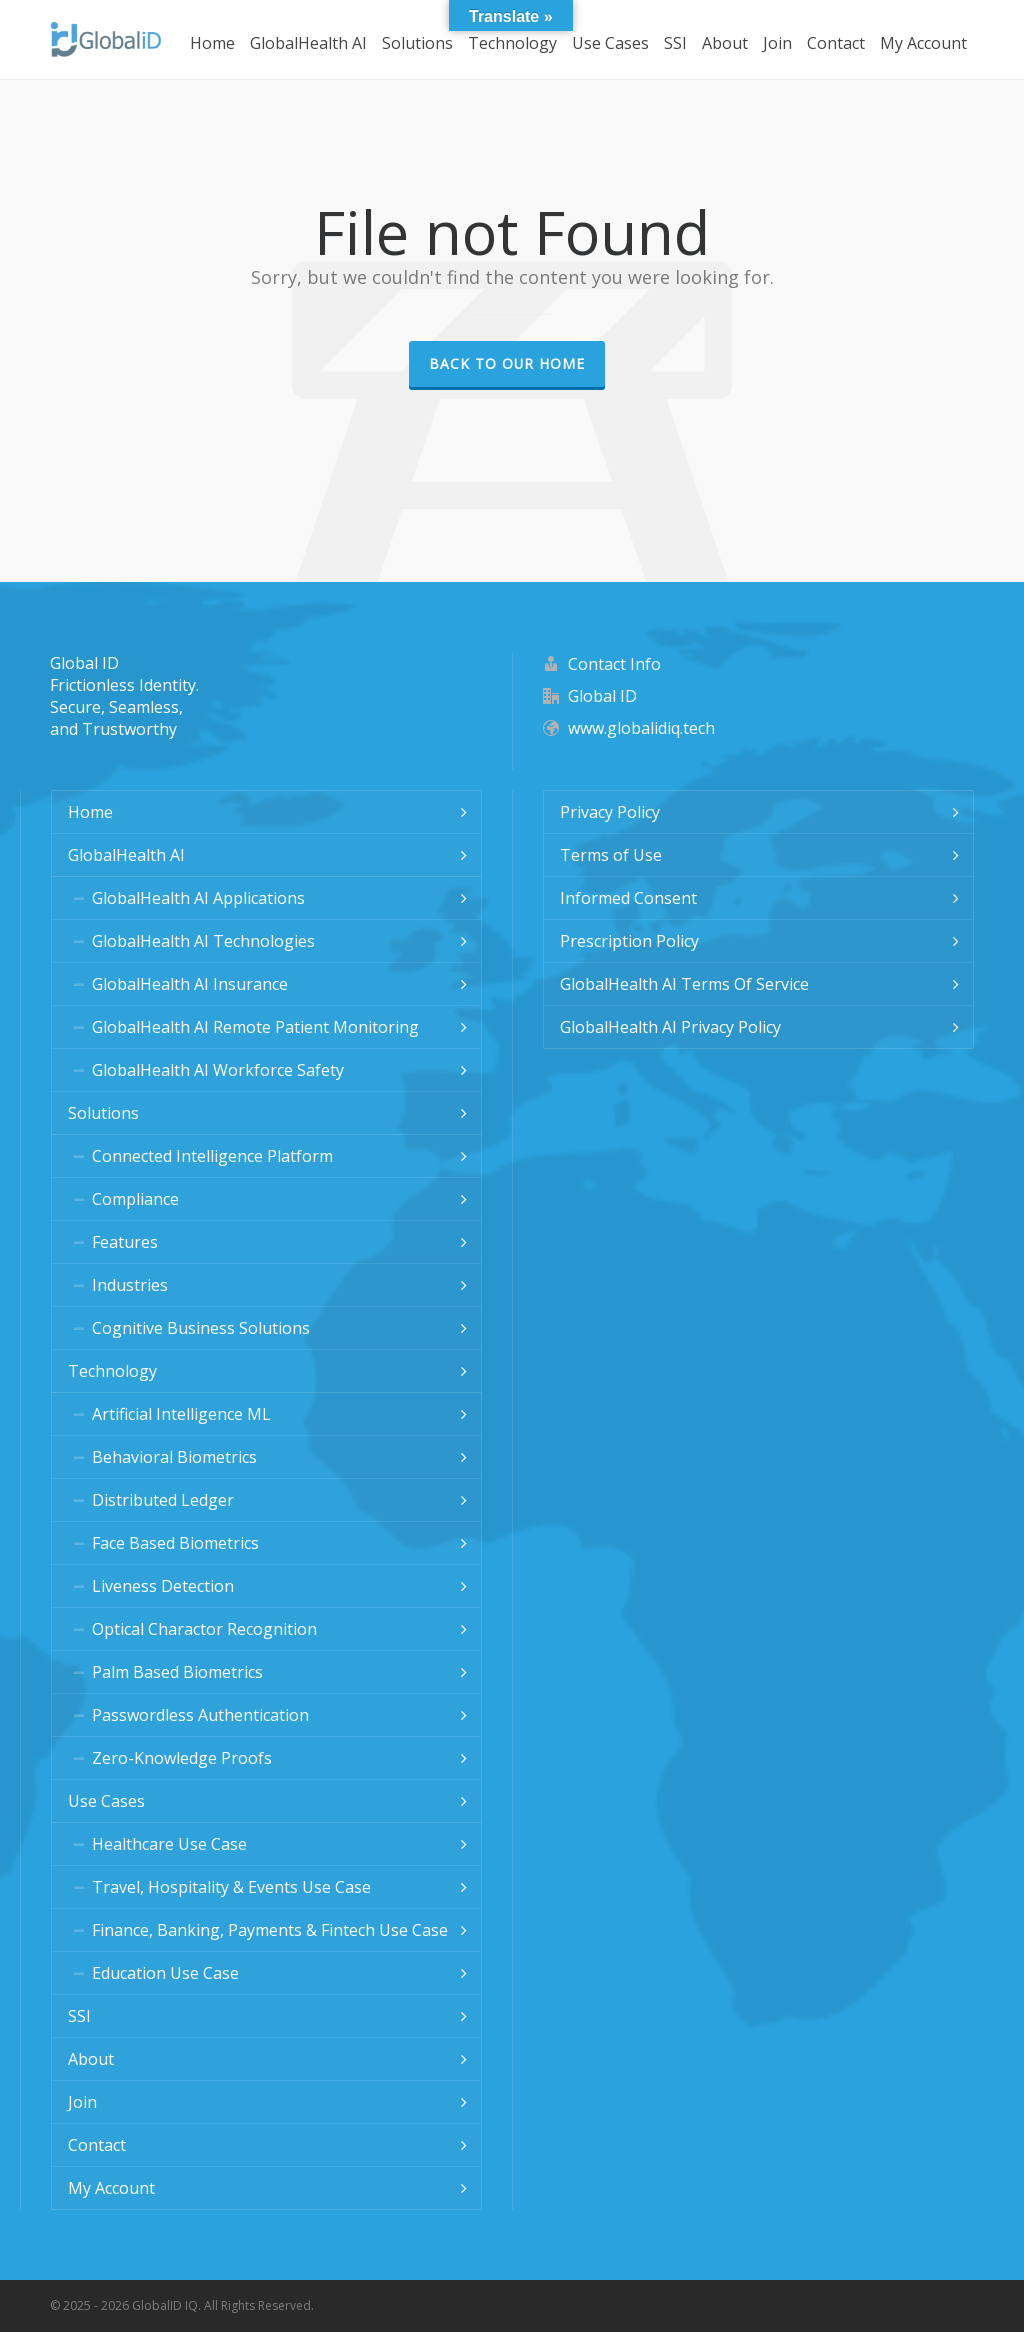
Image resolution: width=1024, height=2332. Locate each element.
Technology (112, 1371)
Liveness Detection (163, 1586)
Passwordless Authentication (200, 1715)
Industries (130, 1285)
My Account (111, 2188)
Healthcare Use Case (169, 1844)
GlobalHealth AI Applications (198, 898)
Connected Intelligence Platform (212, 1156)
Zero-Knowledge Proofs (182, 1758)
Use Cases (106, 1801)
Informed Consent (628, 898)
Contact (97, 2145)
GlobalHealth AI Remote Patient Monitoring (255, 1027)
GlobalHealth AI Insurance (190, 984)
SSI (79, 2016)
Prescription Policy (629, 941)
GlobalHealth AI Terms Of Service (684, 984)
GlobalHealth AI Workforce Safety (218, 1070)
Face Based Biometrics (175, 1543)
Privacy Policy (610, 812)
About (91, 2059)
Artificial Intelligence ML (181, 1414)
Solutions (103, 1113)
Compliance (135, 1199)
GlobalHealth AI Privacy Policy (670, 1027)
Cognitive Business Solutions (201, 1328)
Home (90, 812)
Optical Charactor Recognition (204, 1629)
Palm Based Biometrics (177, 1672)
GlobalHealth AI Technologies (203, 941)
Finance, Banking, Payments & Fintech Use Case (270, 1930)
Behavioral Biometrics (174, 1457)
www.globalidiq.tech (641, 728)
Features (125, 1242)
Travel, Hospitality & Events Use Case (231, 1887)
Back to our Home (507, 363)
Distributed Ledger (163, 1500)
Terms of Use (611, 855)
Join (82, 2102)
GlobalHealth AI (126, 855)
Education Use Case (165, 1973)
